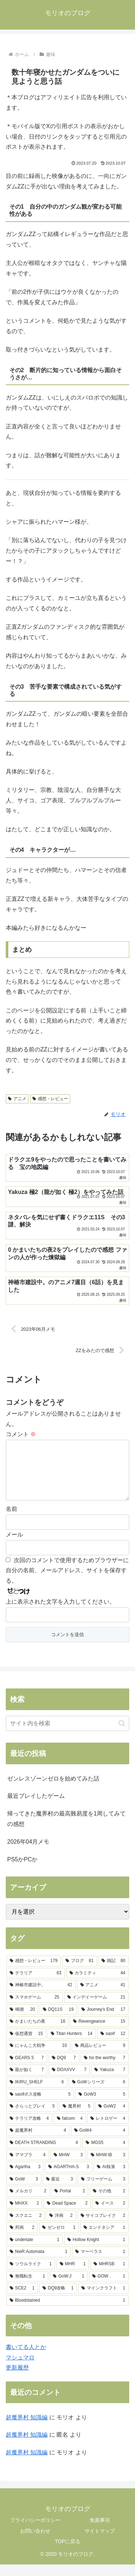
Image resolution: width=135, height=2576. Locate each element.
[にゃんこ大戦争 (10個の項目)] (38, 2057)
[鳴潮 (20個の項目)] (22, 2021)
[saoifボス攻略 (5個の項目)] (40, 2106)
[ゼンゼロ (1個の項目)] (58, 2239)
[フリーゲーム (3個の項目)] (103, 2190)
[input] (67, 1735)
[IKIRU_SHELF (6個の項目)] (36, 2093)
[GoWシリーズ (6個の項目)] (99, 2093)
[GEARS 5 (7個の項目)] (26, 2069)
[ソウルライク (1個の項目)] (30, 2275)
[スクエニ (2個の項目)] (25, 2227)
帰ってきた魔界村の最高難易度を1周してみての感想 (66, 1830)
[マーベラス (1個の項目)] (100, 2263)
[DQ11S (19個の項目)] (58, 2021)
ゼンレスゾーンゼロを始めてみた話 (53, 1790)
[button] (122, 1735)
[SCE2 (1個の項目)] (22, 2299)
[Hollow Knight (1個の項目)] (96, 2251)
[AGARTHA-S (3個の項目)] (68, 2178)
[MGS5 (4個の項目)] (105, 2154)
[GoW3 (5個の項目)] (102, 2106)
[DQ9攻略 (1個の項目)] (58, 2299)
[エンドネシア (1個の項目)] (104, 2239)
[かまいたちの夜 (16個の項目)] (37, 2033)
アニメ (17, 1098)
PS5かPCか (22, 1871)
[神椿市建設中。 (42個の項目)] (41, 1996)
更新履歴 (17, 2379)
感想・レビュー (50, 1098)
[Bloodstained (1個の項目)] (67, 2312)
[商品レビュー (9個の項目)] (100, 2057)
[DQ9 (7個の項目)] (64, 2069)
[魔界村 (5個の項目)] (76, 2118)
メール (14, 1546)
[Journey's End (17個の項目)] (103, 2021)
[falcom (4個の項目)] (70, 2130)
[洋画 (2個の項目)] (61, 2227)
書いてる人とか (26, 2358)
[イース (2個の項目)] (110, 2215)
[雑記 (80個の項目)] (113, 1972)
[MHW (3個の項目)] (68, 2166)
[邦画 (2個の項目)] (21, 2239)
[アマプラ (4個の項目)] (27, 2166)
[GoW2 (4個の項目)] (112, 2118)
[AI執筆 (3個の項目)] (111, 2178)
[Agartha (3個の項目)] (25, 2178)
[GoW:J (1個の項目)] (68, 2288)
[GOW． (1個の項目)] (109, 2288)
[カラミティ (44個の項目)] (97, 1984)
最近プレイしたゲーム (36, 1807)
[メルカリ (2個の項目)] (28, 2202)
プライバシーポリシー (35, 2531)
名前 (11, 1520)
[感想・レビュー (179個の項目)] (33, 1972)
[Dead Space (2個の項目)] (67, 2215)
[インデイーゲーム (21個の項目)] (96, 2009)
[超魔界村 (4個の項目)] (37, 2142)
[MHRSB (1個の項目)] (109, 2275)
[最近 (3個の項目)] (59, 2190)
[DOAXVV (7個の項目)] (69, 2081)
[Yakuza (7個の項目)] (110, 2081)
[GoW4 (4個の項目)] (100, 2142)
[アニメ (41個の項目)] (103, 1996)
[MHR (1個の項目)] (73, 2275)
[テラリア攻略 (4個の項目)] (29, 2130)
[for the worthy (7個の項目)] (105, 2069)
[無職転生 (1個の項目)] (27, 2288)
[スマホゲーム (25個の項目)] (34, 2009)
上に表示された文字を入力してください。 (60, 1613)
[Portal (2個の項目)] (69, 2202)
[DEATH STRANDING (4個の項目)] (43, 2154)
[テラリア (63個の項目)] (35, 1984)
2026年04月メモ (28, 1853)
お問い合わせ (35, 2542)
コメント (21, 1434)
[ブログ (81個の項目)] (79, 1972)
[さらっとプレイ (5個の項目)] (32, 2118)
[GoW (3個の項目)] (23, 2190)
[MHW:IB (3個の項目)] (108, 2166)
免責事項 (100, 2531)
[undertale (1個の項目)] (34, 2251)
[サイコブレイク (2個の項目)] (103, 2227)
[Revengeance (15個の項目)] (99, 2033)
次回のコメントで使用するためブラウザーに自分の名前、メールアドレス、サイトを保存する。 (67, 1582)
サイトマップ (100, 2542)
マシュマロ (20, 2369)
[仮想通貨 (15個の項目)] (26, 2045)
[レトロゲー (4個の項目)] (108, 2130)
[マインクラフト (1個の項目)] (103, 2299)
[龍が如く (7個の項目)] (26, 2081)
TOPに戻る (67, 2553)
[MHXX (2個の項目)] (24, 2215)
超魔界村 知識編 (27, 2429)
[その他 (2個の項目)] (109, 2202)
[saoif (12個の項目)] (113, 2045)
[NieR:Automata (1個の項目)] (38, 2263)
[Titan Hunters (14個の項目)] (72, 2045)
